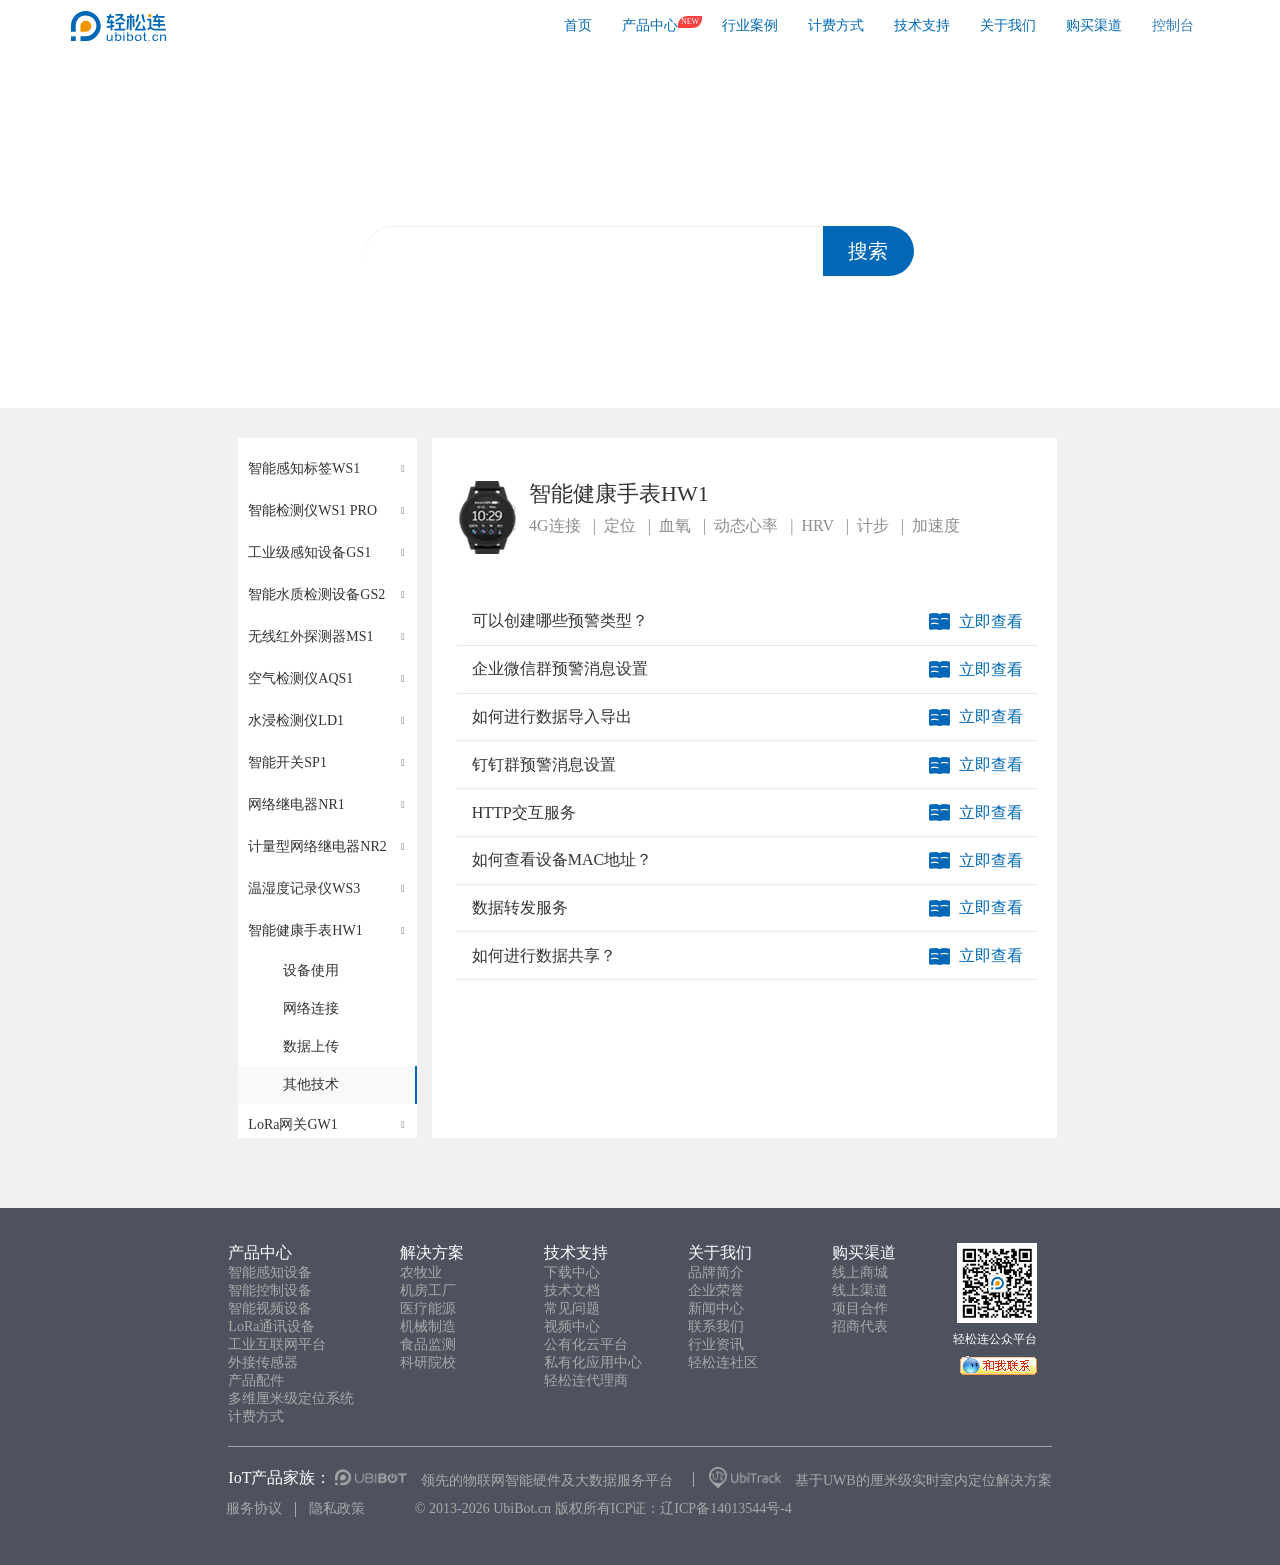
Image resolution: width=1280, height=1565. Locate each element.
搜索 (868, 251)
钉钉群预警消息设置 (544, 764)
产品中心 (650, 25)
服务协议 (254, 1508)
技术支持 (922, 25)
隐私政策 (337, 1508)
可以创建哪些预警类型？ (560, 620)
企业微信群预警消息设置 (560, 668)
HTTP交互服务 (524, 812)
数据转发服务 (520, 907)
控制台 (1173, 25)
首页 (578, 25)
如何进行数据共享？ (544, 955)
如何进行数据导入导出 (552, 716)
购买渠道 (1094, 25)
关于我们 (1008, 25)
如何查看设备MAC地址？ (562, 859)
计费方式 (836, 25)
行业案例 (750, 25)
